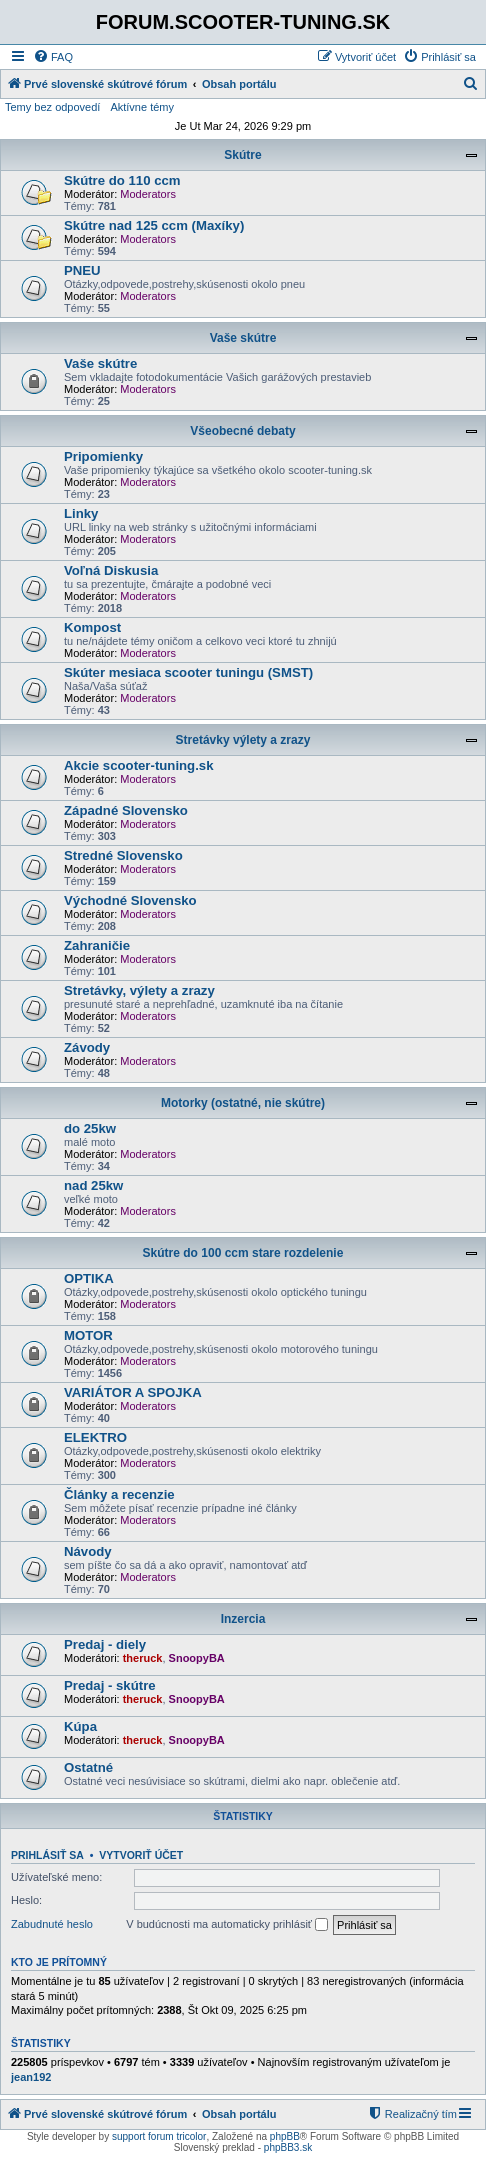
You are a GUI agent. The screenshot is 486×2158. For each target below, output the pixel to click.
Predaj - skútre (110, 1685)
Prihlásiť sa (47, 1855)
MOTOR (88, 1335)
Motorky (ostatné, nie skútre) (243, 1103)
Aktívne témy (142, 107)
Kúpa (80, 1726)
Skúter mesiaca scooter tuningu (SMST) (188, 672)
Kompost (92, 627)
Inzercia (243, 1619)
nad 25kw (93, 1185)
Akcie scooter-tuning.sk (139, 765)
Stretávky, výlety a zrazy (139, 990)
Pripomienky (103, 456)
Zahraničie (97, 945)
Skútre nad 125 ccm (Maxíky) (154, 225)
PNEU (82, 270)
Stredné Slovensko (123, 855)
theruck (143, 1658)
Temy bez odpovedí (52, 107)
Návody (88, 1551)
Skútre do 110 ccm (122, 180)
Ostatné (88, 1767)
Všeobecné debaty (242, 431)
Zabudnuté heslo (52, 1924)
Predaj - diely (105, 1644)
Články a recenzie (119, 1494)
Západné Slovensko (126, 810)
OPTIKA (89, 1278)
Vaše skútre (243, 338)
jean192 (31, 2077)
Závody (87, 1047)
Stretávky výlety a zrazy (243, 740)
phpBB (285, 2136)
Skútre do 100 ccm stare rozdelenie (243, 1253)
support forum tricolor (159, 2136)
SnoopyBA (197, 1658)
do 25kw (90, 1128)
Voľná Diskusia (111, 570)
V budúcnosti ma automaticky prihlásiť (227, 1925)
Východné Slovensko (130, 900)
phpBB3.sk (288, 2147)
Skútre (242, 155)
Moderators (148, 194)
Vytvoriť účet (141, 1855)
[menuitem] (53, 57)
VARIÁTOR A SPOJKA (133, 1392)
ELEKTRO (95, 1437)
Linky (81, 513)
